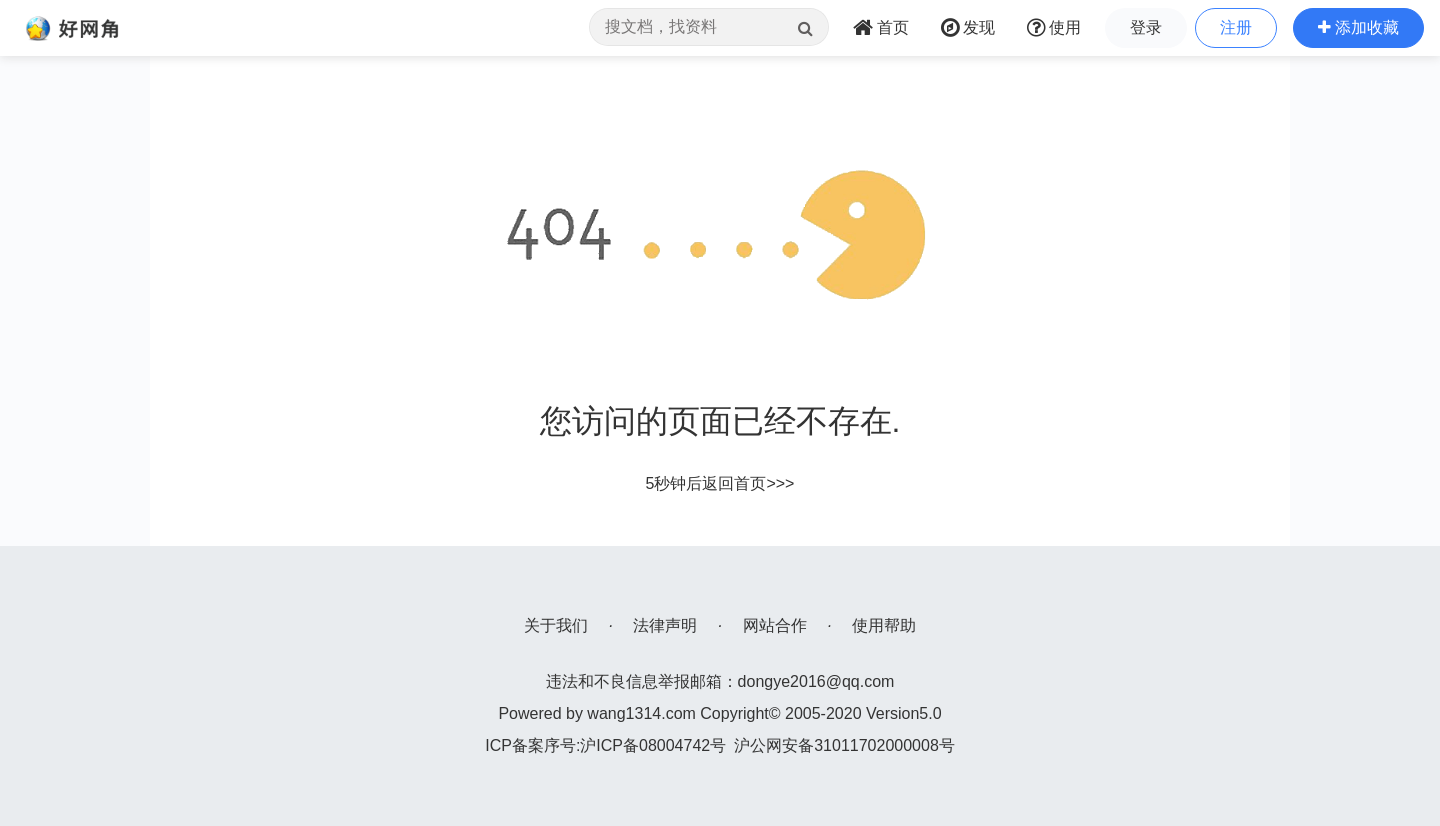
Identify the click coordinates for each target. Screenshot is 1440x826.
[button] (1358, 28)
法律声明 (665, 625)
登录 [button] (1146, 27)
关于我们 (556, 625)
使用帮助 (884, 625)
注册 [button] (1236, 27)
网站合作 (775, 625)
